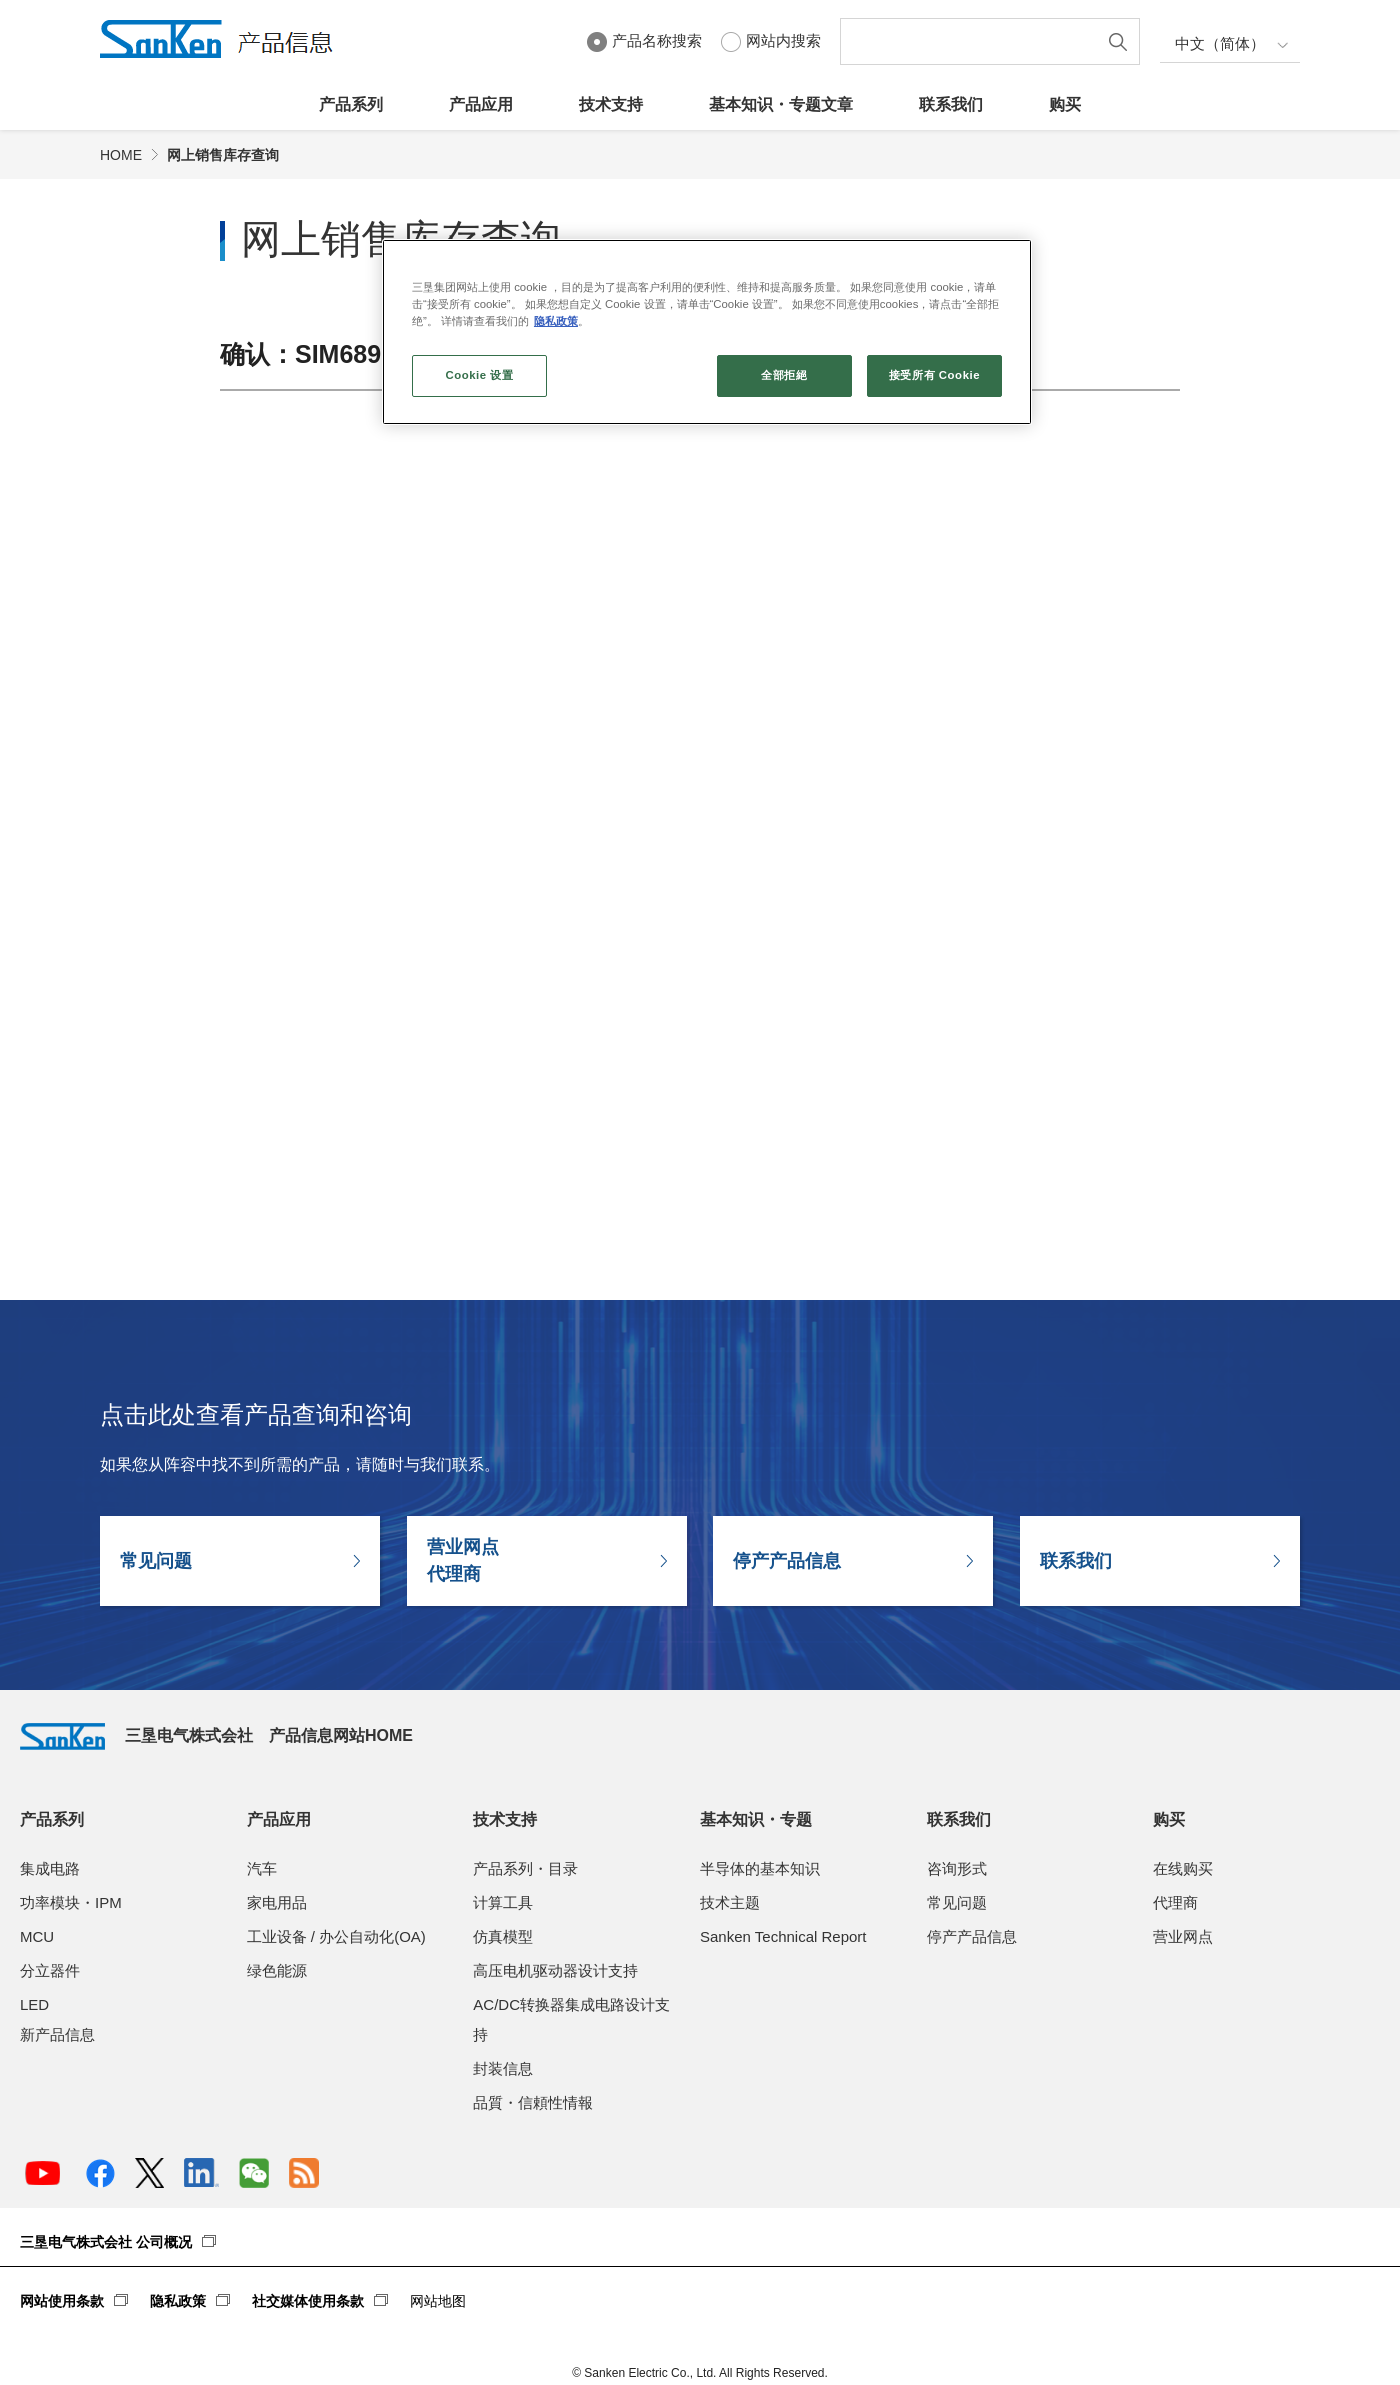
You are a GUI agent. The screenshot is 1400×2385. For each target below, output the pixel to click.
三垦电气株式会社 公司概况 (106, 2242)
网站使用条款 (62, 2301)
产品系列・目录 (525, 1868)
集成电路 (50, 1868)
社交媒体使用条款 (308, 2301)
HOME (121, 155)
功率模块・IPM (71, 1902)
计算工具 (503, 1902)
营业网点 (1183, 1936)
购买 (1065, 104)
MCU (37, 1936)
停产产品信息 (787, 1561)
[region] (707, 332)
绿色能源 (277, 1970)
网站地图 (438, 2301)
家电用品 (277, 1902)
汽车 (262, 1868)
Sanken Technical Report (783, 1936)
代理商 (1175, 1902)
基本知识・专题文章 (781, 104)
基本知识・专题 (756, 1819)
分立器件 (50, 1970)
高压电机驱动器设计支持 (555, 1970)
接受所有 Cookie (934, 375)
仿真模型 (503, 1936)
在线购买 (1183, 1868)
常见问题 (156, 1561)
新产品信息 (57, 2034)
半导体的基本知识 (760, 1868)
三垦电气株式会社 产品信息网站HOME (216, 1735)
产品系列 (351, 104)
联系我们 (951, 104)
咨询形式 (957, 1868)
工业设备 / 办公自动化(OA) (336, 1936)
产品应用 (481, 104)
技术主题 (730, 1902)
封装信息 (503, 2068)
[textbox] (973, 41)
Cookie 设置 (479, 375)
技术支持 (611, 104)
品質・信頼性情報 (533, 2102)
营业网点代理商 (463, 1560)
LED (34, 2004)
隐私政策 (178, 2301)
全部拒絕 (784, 375)
